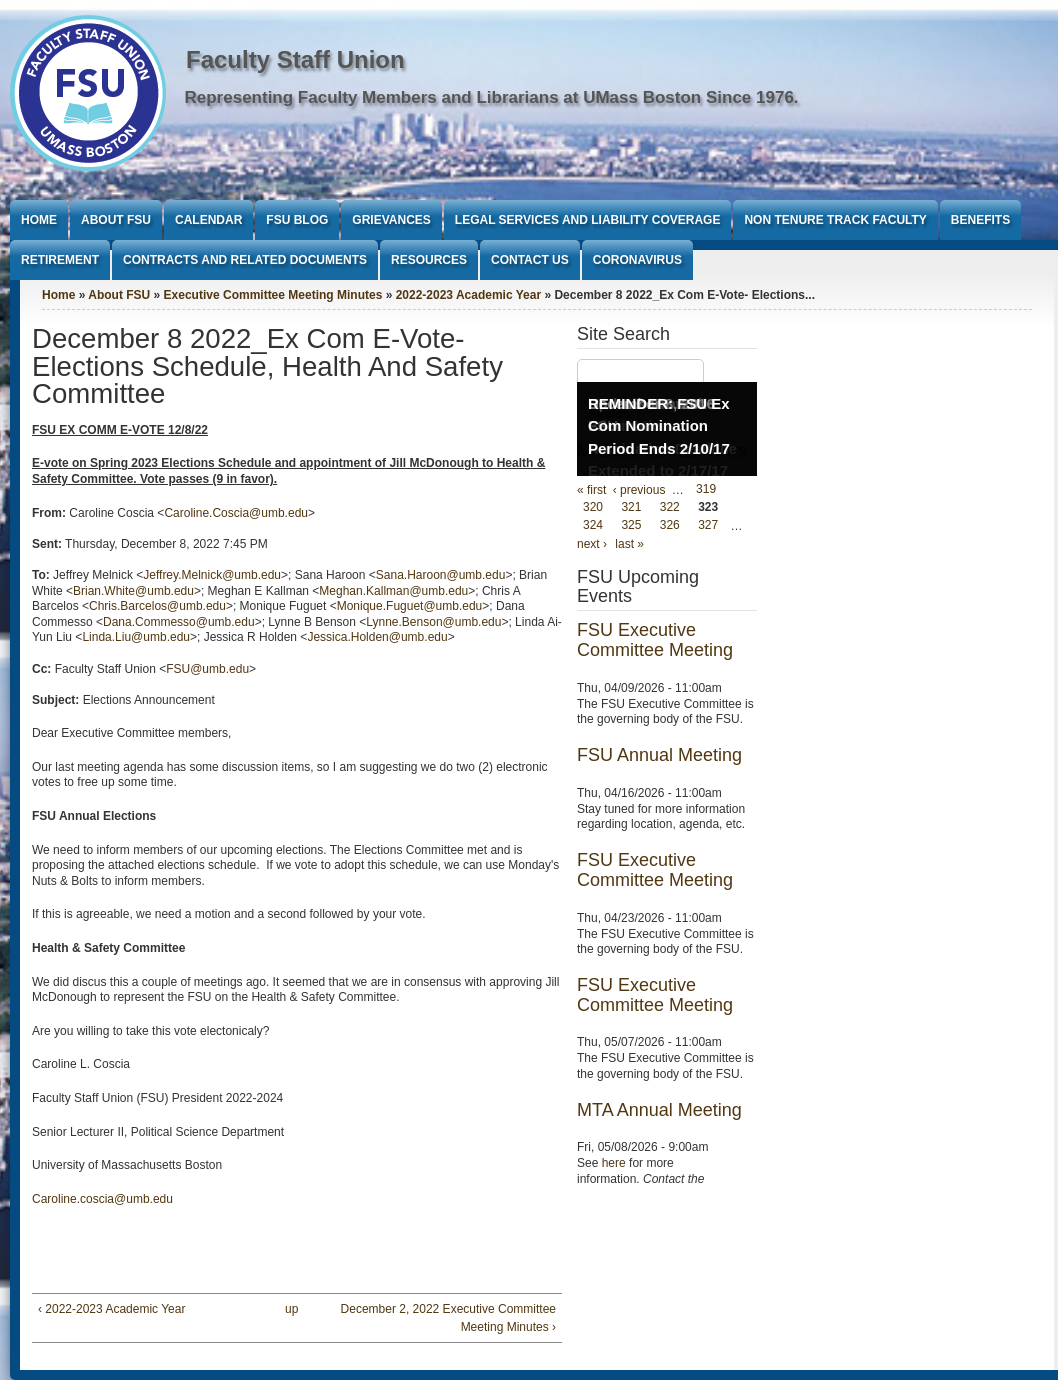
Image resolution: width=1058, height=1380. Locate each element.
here (614, 1163)
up (291, 1309)
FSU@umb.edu (207, 669)
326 (670, 526)
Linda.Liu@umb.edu (136, 637)
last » (629, 544)
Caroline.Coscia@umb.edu (236, 513)
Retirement (60, 260)
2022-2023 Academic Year (468, 295)
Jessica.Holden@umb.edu (377, 637)
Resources (429, 260)
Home (39, 220)
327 (708, 526)
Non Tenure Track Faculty (835, 220)
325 (631, 526)
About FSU (116, 220)
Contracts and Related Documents (245, 260)
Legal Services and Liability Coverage (588, 220)
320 (593, 508)
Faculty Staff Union (295, 59)
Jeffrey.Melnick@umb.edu (212, 575)
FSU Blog (297, 220)
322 (670, 508)
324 (593, 526)
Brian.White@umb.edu (133, 591)
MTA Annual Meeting (659, 1110)
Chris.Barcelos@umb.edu (157, 606)
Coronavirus (637, 260)
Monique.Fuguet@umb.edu (410, 606)
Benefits (980, 220)
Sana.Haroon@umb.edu (441, 575)
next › (592, 544)
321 (631, 508)
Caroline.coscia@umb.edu (102, 1199)
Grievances (391, 220)
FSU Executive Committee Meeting (655, 640)
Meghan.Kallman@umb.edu (393, 591)
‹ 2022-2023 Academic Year (111, 1309)
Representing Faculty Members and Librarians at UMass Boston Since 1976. (492, 97)
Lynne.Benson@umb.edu (433, 622)
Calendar (208, 220)
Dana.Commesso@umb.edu (179, 622)
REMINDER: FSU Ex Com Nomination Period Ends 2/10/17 (659, 426)
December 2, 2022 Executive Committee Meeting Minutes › (448, 1318)
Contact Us (530, 260)
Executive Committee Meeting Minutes (273, 295)
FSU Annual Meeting (659, 755)
